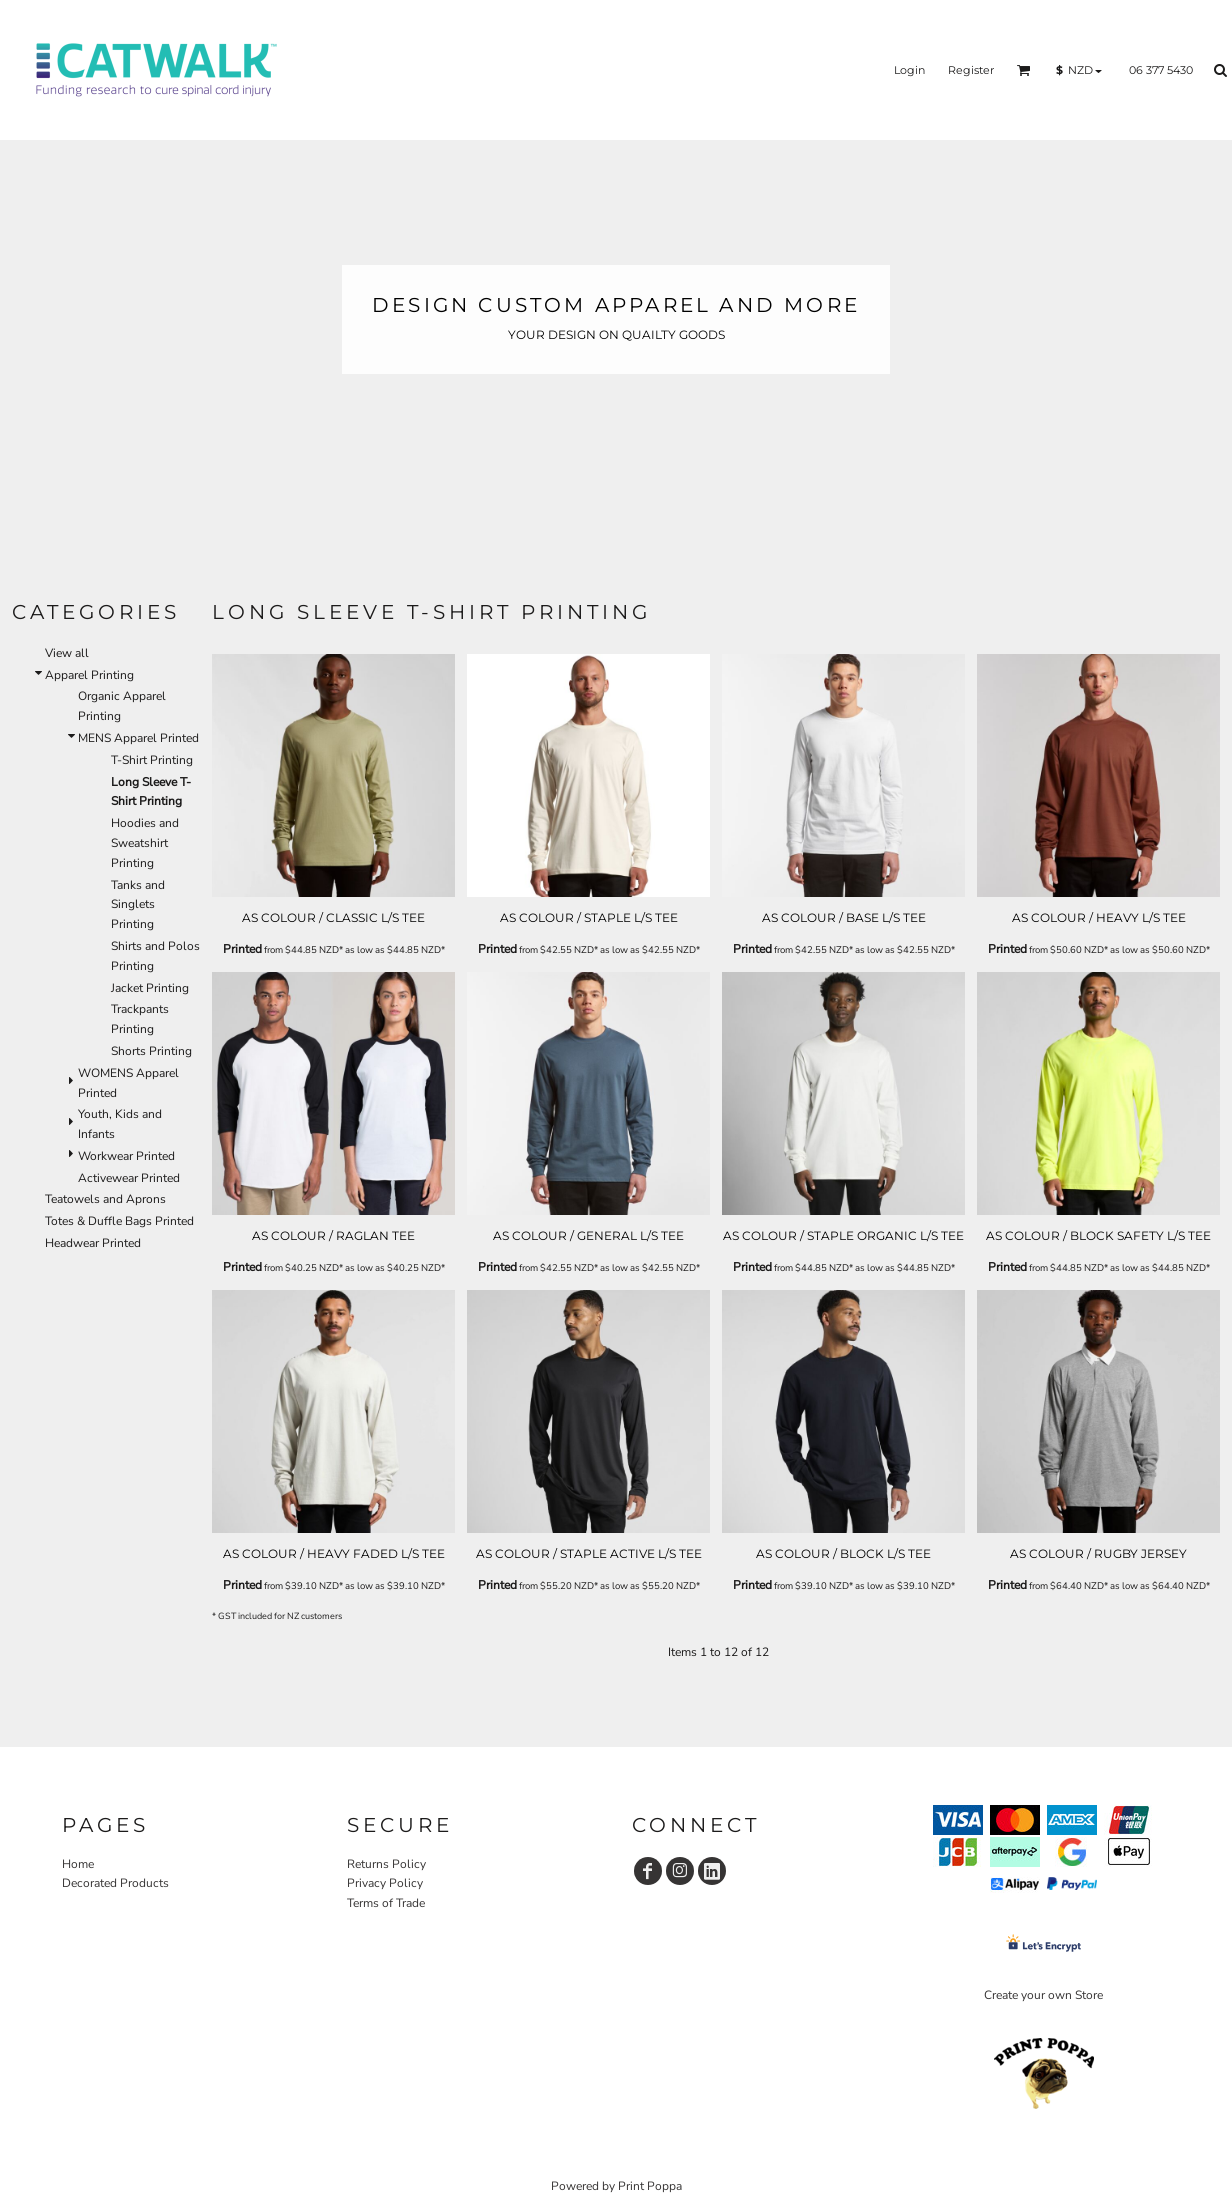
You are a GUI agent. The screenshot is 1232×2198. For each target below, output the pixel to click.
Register (971, 70)
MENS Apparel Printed (138, 738)
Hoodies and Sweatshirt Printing (145, 843)
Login (909, 70)
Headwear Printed (93, 1243)
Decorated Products (115, 1883)
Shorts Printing (151, 1051)
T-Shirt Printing (152, 760)
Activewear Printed (129, 1178)
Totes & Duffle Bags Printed (119, 1221)
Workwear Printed (126, 1156)
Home (78, 1864)
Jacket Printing (150, 988)
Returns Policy (386, 1864)
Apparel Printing (89, 675)
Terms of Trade (386, 1903)
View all (67, 653)
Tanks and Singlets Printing (138, 905)
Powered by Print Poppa (616, 2186)
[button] (1024, 70)
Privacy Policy (385, 1883)
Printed (242, 949)
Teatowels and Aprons (105, 1199)
